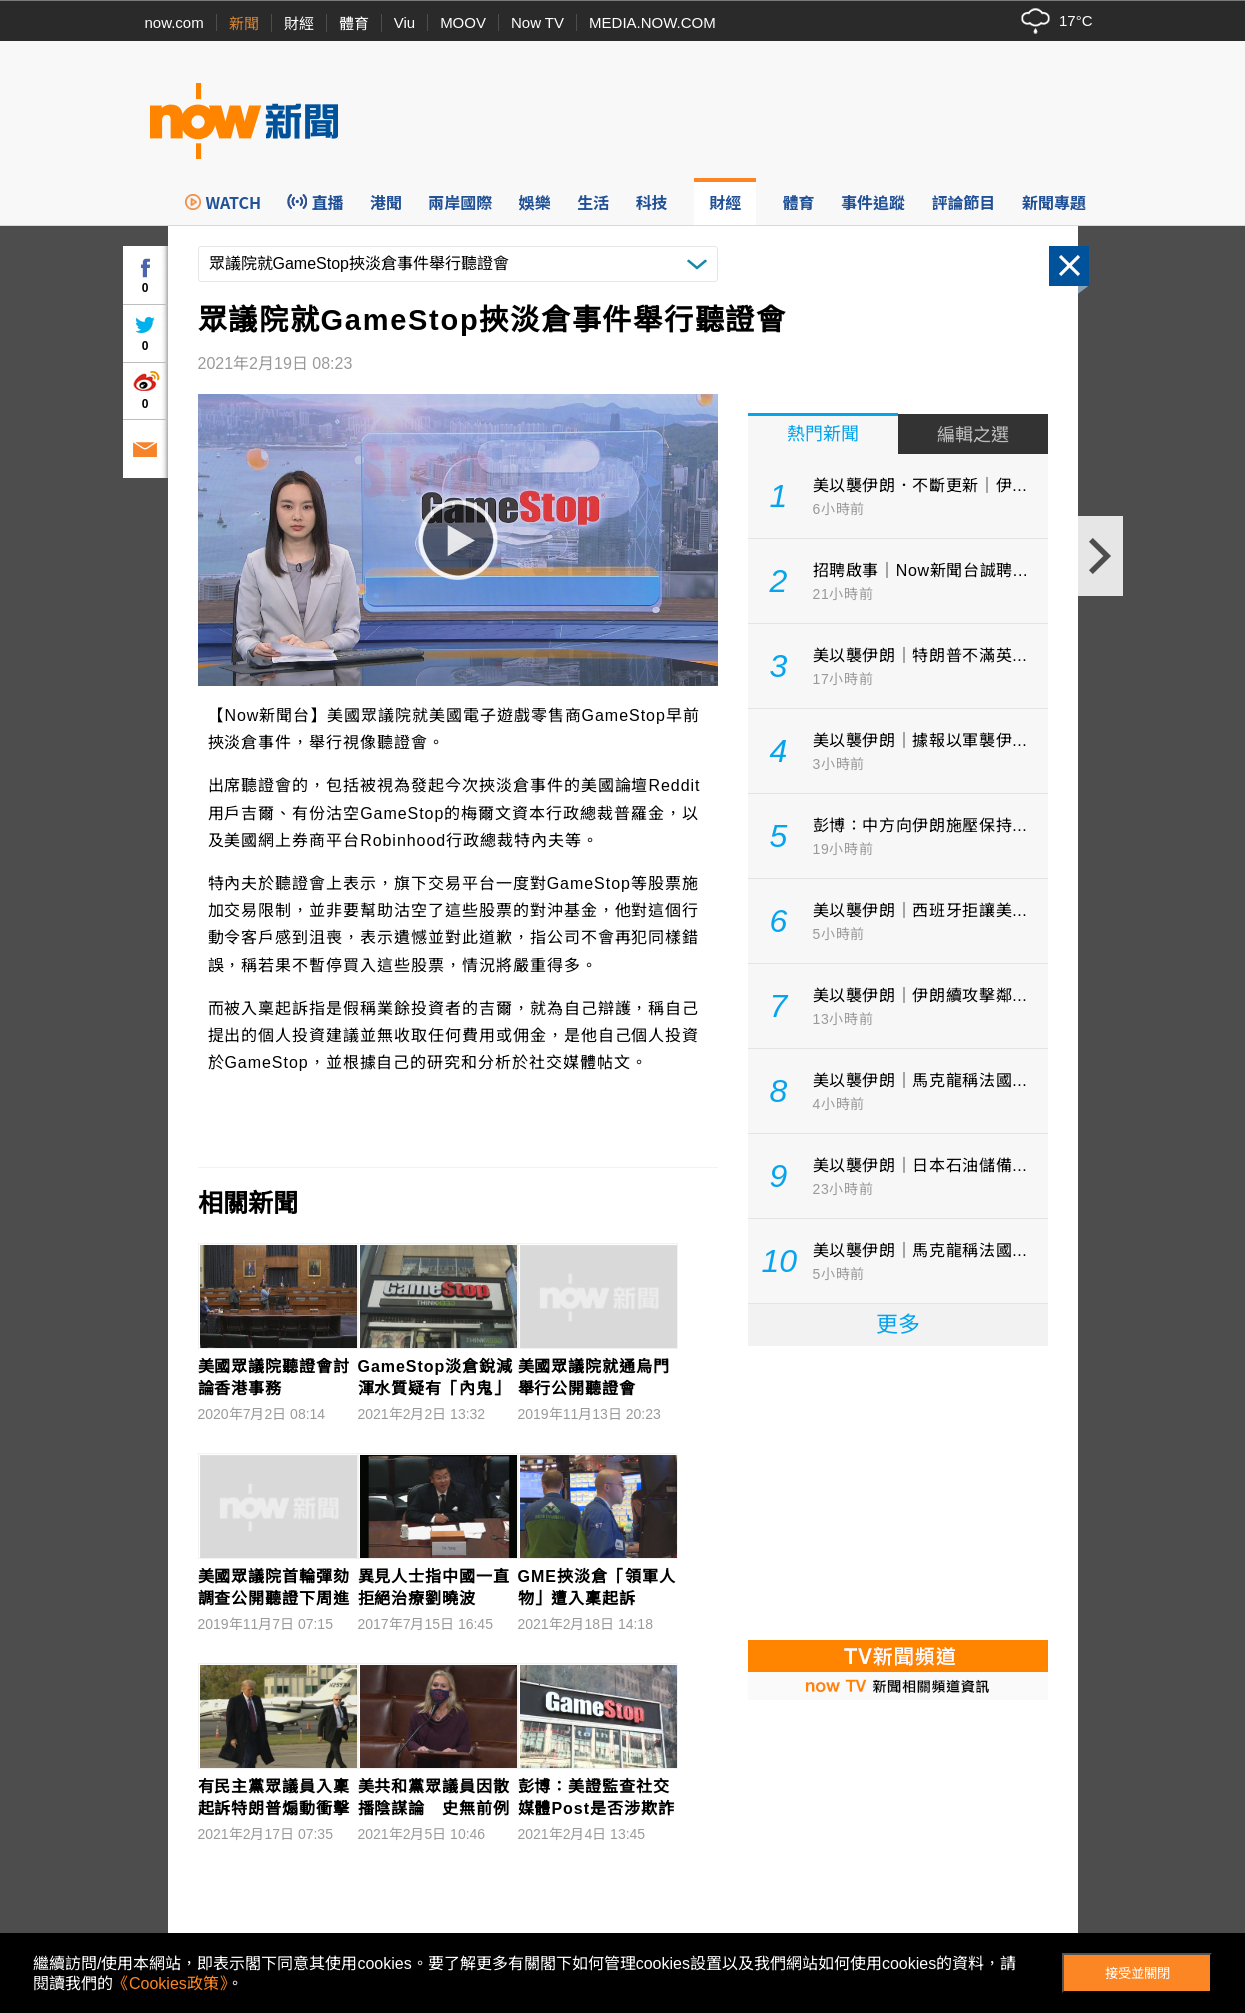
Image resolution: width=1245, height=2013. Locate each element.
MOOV (463, 22)
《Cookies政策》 (170, 1983)
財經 (299, 23)
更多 (898, 1324)
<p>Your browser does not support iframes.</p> (898, 1491)
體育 (354, 23)
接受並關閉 (1137, 1973)
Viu (404, 22)
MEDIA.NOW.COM (652, 22)
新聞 (244, 23)
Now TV (537, 22)
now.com (174, 22)
